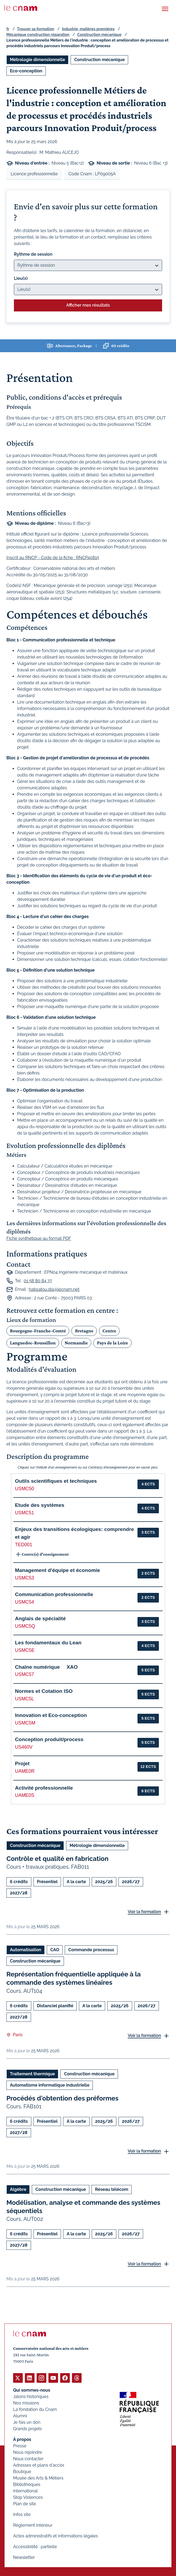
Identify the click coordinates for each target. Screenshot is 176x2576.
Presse (19, 2445)
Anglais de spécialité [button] (40, 1618)
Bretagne (84, 1330)
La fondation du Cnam (35, 2409)
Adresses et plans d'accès (38, 2465)
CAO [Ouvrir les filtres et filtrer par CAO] (54, 1950)
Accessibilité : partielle (35, 2546)
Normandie (76, 1342)
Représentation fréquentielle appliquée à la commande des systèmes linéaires (73, 1979)
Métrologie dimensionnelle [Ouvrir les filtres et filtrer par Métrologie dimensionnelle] (37, 59)
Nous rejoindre (27, 2452)
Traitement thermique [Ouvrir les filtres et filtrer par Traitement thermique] (32, 2073)
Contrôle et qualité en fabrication (57, 1859)
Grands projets (27, 2428)
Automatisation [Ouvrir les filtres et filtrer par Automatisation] (25, 1950)
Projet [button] (22, 1763)
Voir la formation (144, 1911)
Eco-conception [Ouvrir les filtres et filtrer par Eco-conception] (26, 70)
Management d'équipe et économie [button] (57, 1570)
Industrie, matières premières (88, 29)
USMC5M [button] (25, 1723)
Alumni (20, 2415)
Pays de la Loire (112, 1342)
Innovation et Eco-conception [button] (51, 1715)
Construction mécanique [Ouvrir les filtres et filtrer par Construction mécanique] (99, 59)
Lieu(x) (21, 278)
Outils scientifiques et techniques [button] (56, 1481)
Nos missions (26, 2403)
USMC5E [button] (25, 1650)
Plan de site (24, 2503)
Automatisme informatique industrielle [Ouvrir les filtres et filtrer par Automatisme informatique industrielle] (49, 2085)
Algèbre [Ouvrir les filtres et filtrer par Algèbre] (18, 2189)
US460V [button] (24, 1747)
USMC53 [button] (24, 1578)
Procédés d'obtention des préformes (62, 2098)
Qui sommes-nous (31, 2390)
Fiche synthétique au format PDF (38, 1238)
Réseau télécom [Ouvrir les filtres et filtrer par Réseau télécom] (111, 2189)
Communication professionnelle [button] (54, 1594)
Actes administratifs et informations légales (55, 2535)
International (25, 2490)
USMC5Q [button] (25, 1626)
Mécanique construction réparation (38, 34)
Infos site (21, 2514)
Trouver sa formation (35, 29)
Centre (109, 1330)
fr (7, 29)
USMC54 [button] (24, 1602)
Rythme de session (33, 254)
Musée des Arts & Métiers (38, 2478)
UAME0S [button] (24, 1795)
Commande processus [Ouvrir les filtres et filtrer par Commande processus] (91, 1950)
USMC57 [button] (24, 1674)
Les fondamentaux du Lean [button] (48, 1642)
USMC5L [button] (24, 1698)
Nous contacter (28, 2458)
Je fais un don (26, 2422)
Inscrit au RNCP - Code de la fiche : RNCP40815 (52, 557)
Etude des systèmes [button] (39, 1505)
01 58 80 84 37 (38, 1280)
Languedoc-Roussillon (33, 1342)
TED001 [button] (23, 1544)
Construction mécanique (99, 34)
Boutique (22, 2471)
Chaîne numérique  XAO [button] (46, 1667)
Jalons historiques (30, 2396)
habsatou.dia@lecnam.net (54, 1289)
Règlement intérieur (32, 2525)
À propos (22, 2439)
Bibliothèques (26, 2484)
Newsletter (24, 2557)
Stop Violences (28, 2497)
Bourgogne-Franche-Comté (38, 1330)
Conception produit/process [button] (49, 1739)
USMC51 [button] (24, 1512)
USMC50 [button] (24, 1488)
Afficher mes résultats (88, 305)
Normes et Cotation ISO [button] (43, 1691)
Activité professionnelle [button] (44, 1788)
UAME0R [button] (25, 1771)
